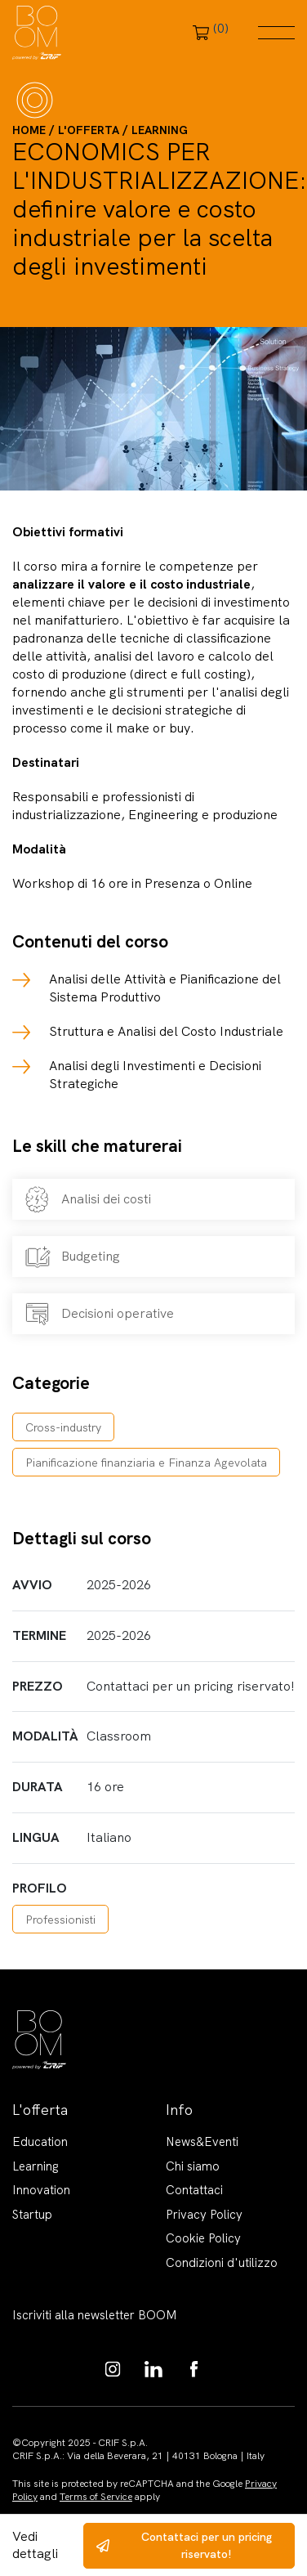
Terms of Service (96, 2496)
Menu (276, 32)
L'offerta (88, 130)
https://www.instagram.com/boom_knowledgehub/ (112, 2369)
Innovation (41, 2190)
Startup (32, 2214)
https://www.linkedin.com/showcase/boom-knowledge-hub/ (153, 2369)
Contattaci (194, 2190)
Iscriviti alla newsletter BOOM (94, 2315)
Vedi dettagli (35, 2545)
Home (29, 130)
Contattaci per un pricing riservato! (206, 2545)
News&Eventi (202, 2142)
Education (40, 2142)
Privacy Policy (204, 2214)
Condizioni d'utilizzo (222, 2263)
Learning (159, 130)
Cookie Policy (203, 2238)
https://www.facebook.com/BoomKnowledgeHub (194, 2369)
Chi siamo (193, 2166)
